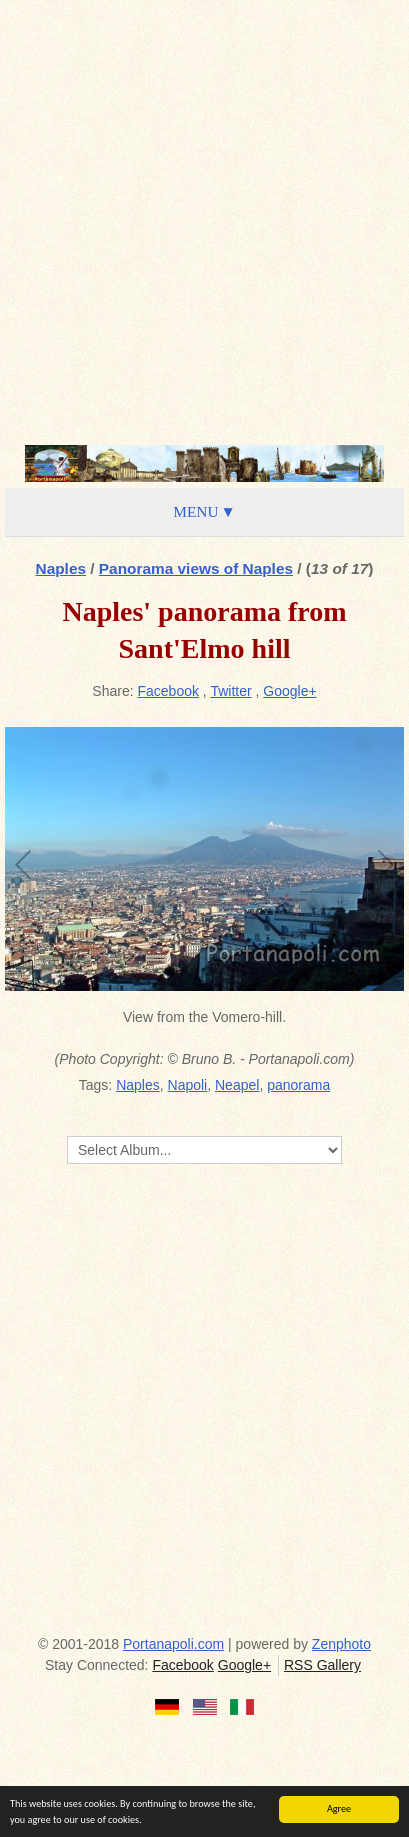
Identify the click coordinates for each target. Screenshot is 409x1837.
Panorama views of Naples (196, 568)
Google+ (289, 691)
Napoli (188, 1085)
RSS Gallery (322, 1665)
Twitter (230, 691)
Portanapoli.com (173, 1644)
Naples (61, 568)
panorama (298, 1085)
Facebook (168, 691)
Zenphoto (341, 1644)
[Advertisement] (204, 219)
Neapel (237, 1085)
